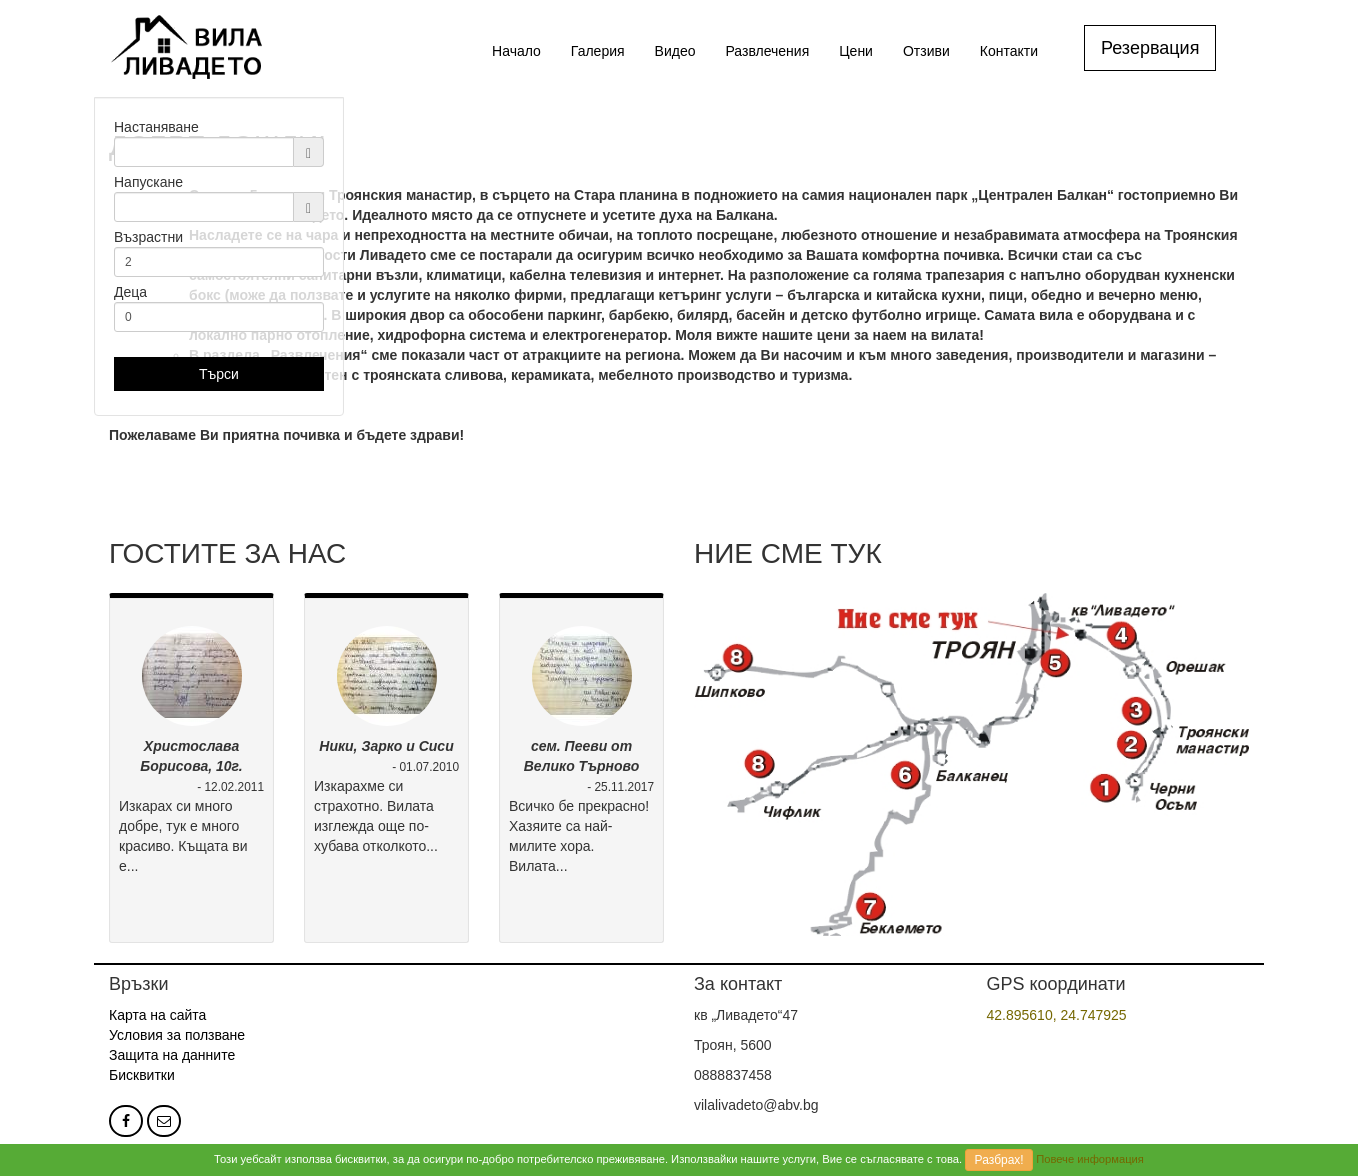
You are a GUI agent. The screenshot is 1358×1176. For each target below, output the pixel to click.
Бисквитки (142, 1075)
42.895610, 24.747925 (1057, 1015)
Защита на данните (172, 1055)
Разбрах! (999, 1160)
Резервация (1150, 48)
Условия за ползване (177, 1035)
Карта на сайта (157, 1015)
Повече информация (1090, 1159)
